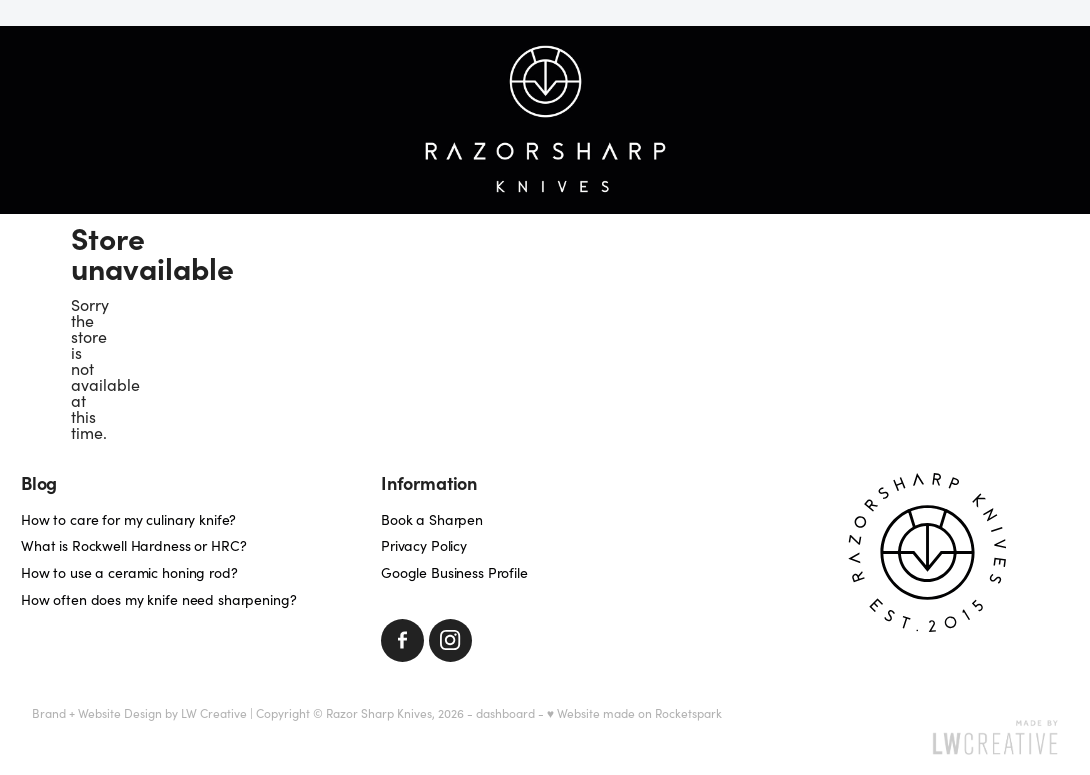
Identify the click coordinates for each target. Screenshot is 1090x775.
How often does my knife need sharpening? (158, 599)
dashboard (505, 713)
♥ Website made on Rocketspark (634, 713)
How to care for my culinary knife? (128, 519)
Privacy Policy (424, 545)
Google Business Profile (454, 572)
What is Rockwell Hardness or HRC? (133, 545)
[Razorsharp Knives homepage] (545, 120)
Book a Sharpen (432, 519)
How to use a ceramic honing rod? (129, 572)
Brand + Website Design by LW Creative (139, 713)
